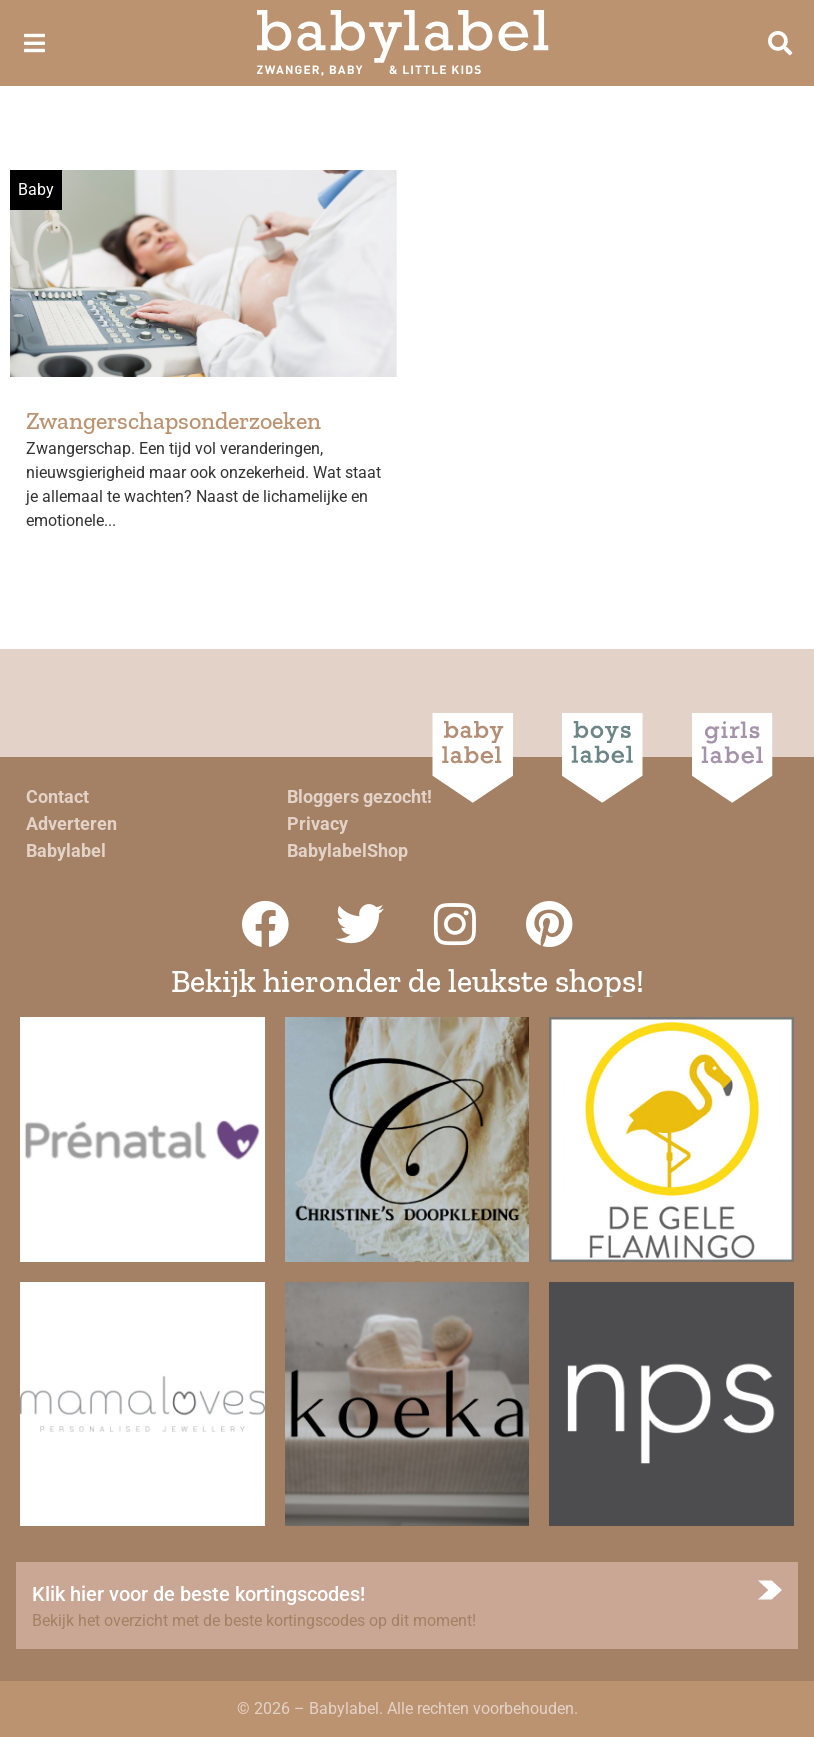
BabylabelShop (347, 850)
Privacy (317, 823)
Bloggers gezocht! (359, 796)
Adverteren (71, 823)
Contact (57, 796)
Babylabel (66, 850)
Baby (36, 189)
